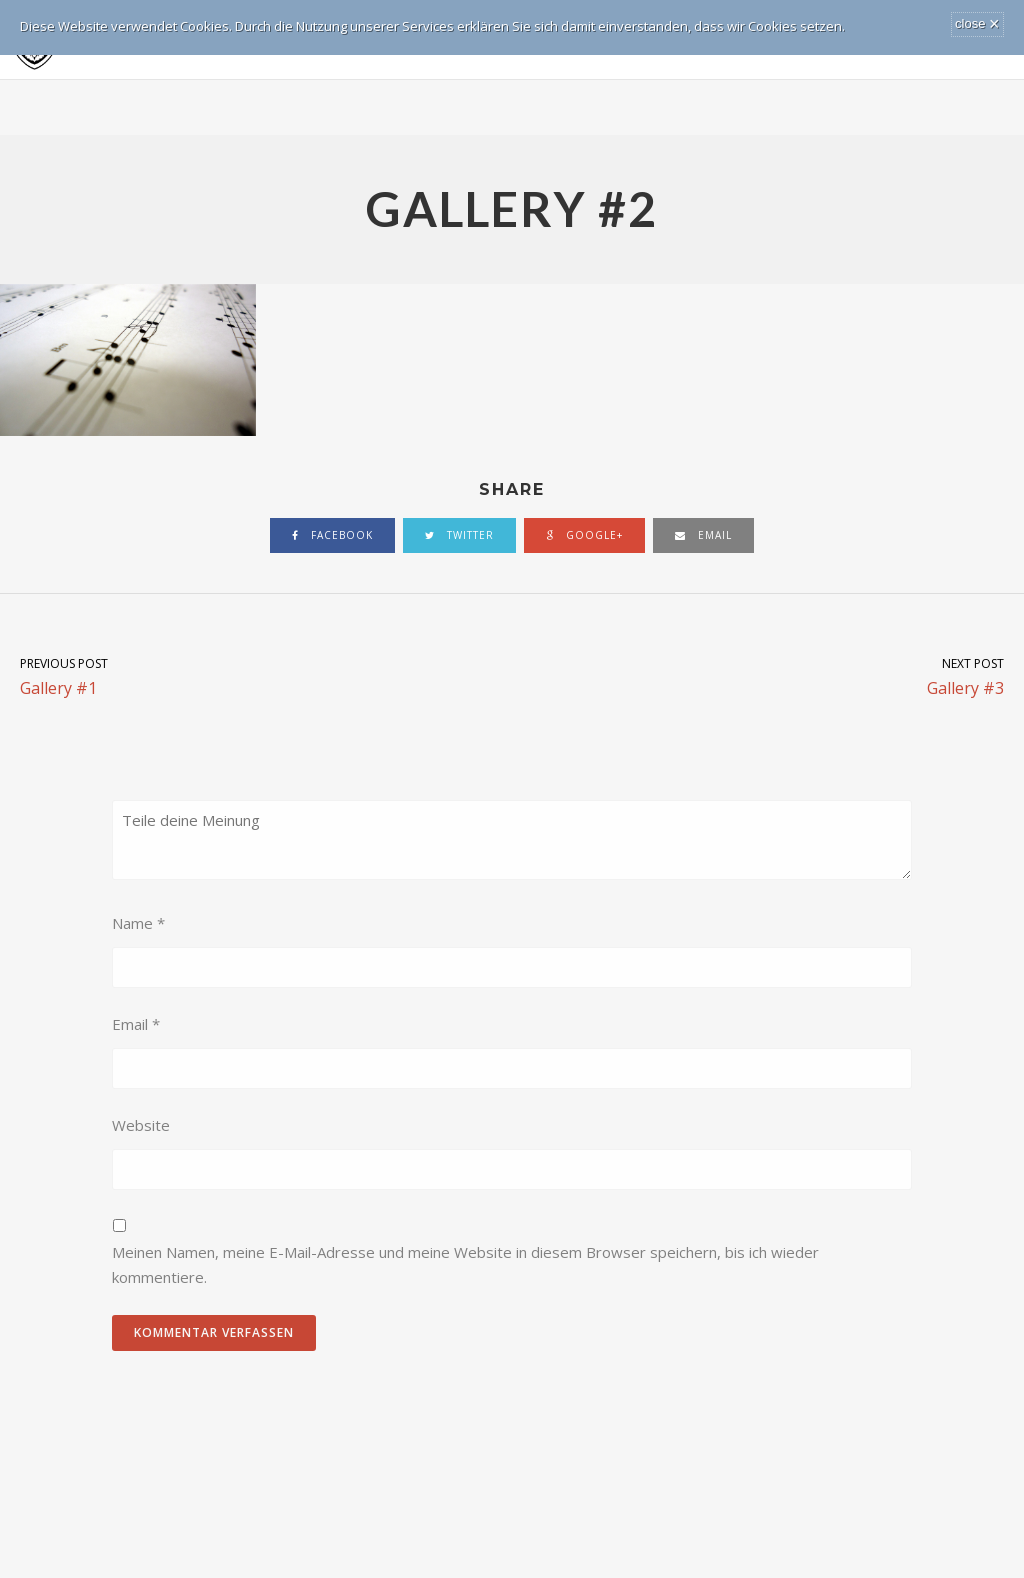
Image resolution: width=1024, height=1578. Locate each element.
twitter (459, 535)
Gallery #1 (256, 676)
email (703, 535)
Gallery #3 (768, 676)
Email (136, 1024)
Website (141, 1125)
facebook (332, 535)
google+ (584, 535)
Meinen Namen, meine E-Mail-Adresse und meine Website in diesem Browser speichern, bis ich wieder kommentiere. (465, 1265)
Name (138, 923)
